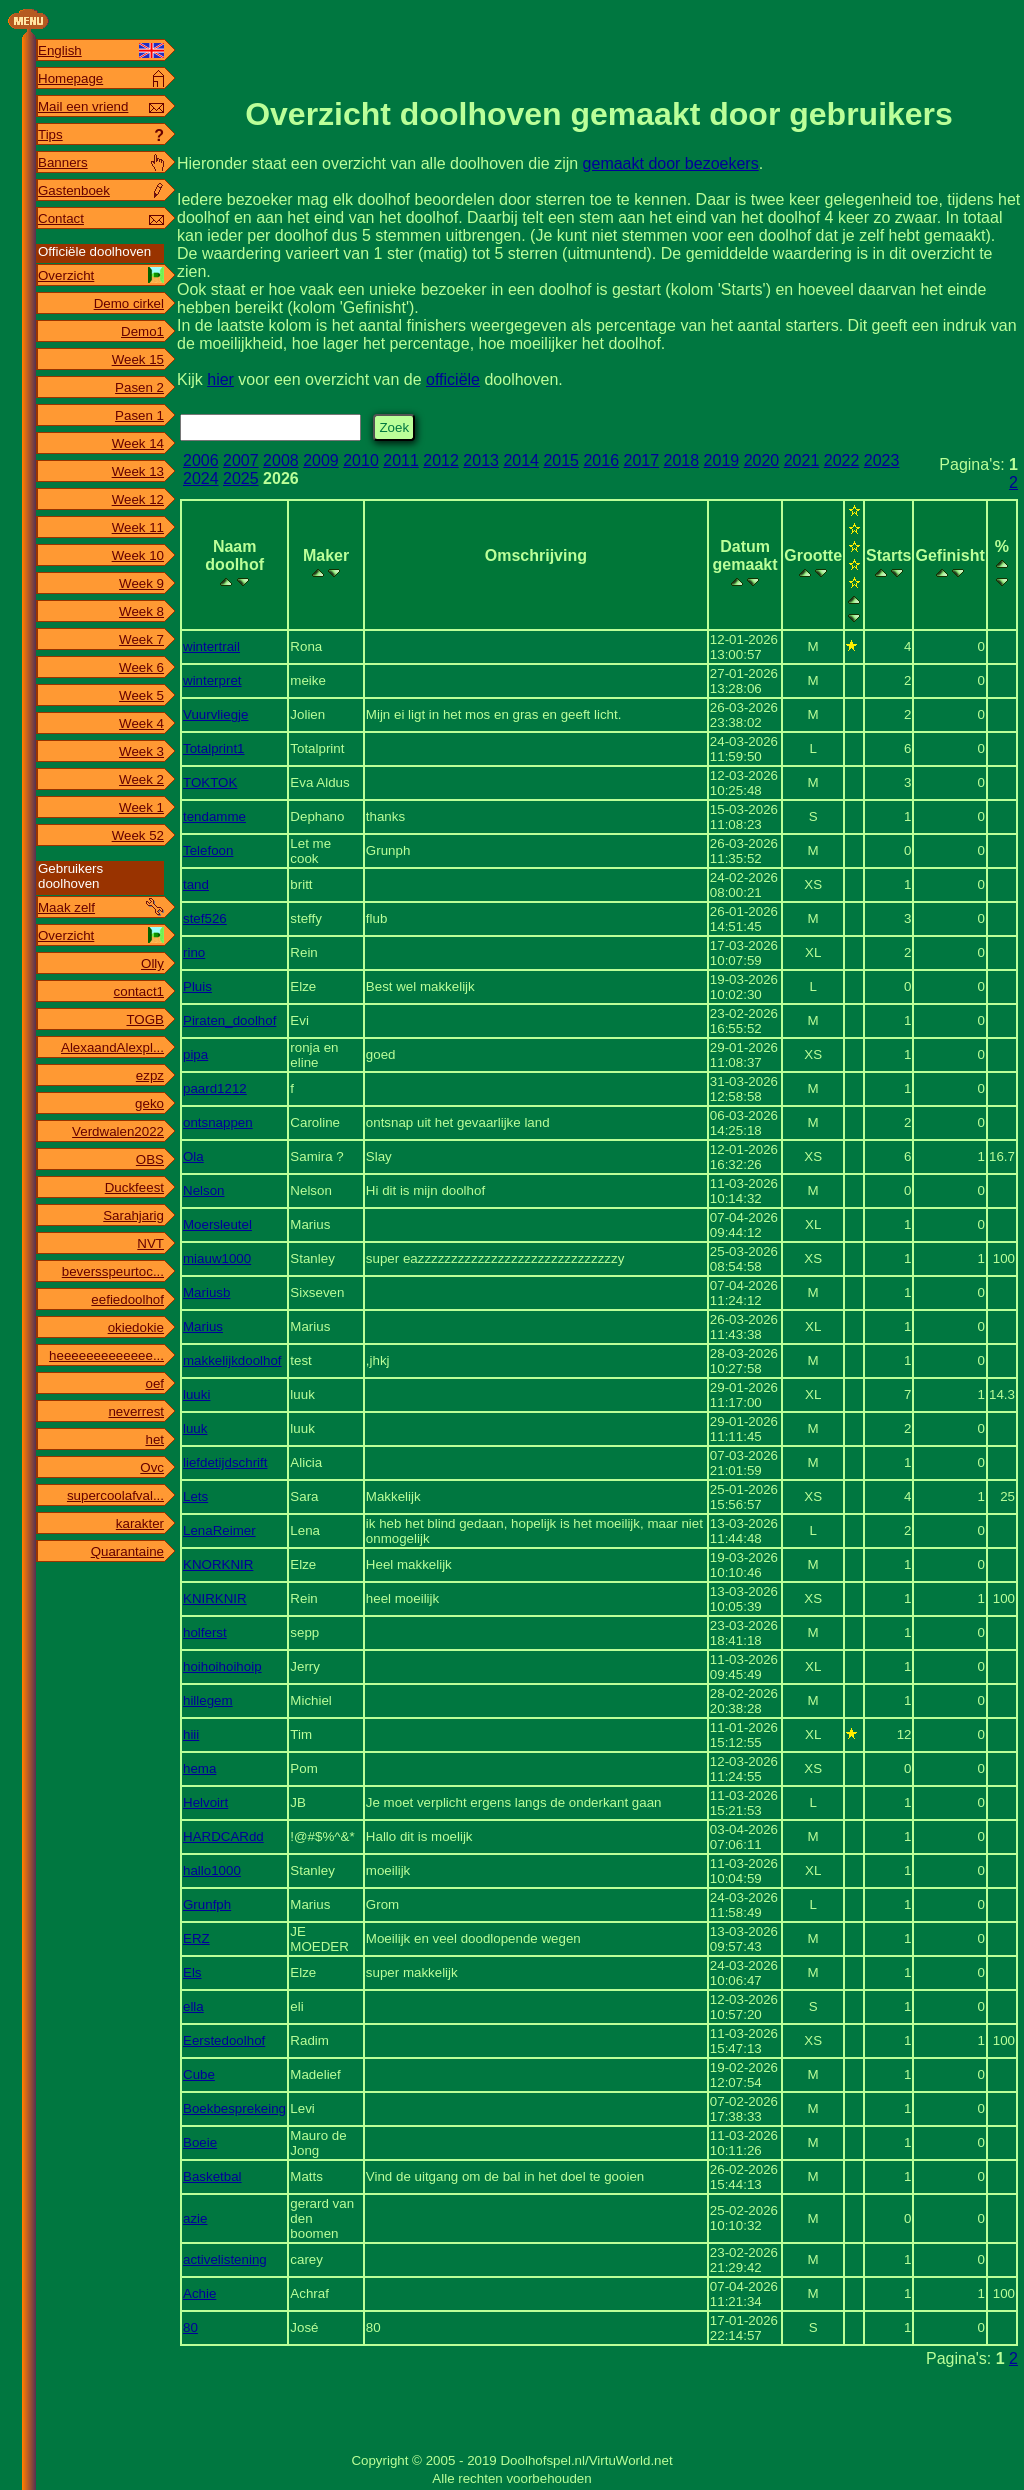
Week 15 (138, 359)
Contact (61, 218)
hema (199, 1768)
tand (196, 884)
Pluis (197, 986)
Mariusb (206, 1292)
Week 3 (141, 751)
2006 (201, 460)
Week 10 (138, 555)
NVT (150, 1243)
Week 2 (141, 779)
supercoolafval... (115, 1495)
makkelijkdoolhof (232, 1360)
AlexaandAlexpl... (112, 1047)
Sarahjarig (133, 1215)
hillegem (208, 1700)
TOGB (145, 1019)
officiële (453, 379)
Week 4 (141, 723)
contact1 (139, 991)
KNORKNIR (218, 1564)
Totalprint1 (214, 748)
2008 (281, 460)
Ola (193, 1156)
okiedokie (136, 1327)
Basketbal (212, 2176)
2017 (642, 460)
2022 (842, 460)
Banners (63, 162)
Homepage (70, 78)
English (60, 50)
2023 (882, 460)
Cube (199, 2074)
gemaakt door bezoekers (671, 163)
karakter (140, 1523)
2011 (401, 460)
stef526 (205, 918)
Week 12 (138, 499)
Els (192, 1972)
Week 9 (141, 583)
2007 (241, 460)
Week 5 (141, 695)
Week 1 (141, 807)
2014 (521, 460)
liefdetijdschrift (225, 1462)
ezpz (150, 1075)
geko (149, 1103)
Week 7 (141, 639)
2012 (441, 460)
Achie (199, 2293)
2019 (722, 460)
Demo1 (142, 331)
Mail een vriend (83, 106)
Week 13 (138, 471)
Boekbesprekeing (234, 2108)
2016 (601, 460)
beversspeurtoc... (113, 1271)
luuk (195, 1428)
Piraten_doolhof (229, 1020)
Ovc (152, 1467)
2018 (682, 460)
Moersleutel (217, 1224)
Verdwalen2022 (118, 1131)
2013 (481, 460)
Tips (50, 134)
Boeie (200, 2142)
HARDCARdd (223, 1836)
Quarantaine (127, 1551)
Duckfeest (134, 1187)
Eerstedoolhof (224, 2040)
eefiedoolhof (127, 1299)
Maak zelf (66, 907)
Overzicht (66, 275)
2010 (361, 460)
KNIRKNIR (215, 1598)
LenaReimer (219, 1530)
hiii (191, 1734)
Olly (152, 963)
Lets (195, 1496)
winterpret (212, 680)
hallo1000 (212, 1870)
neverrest (136, 1411)
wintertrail (211, 646)
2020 (762, 460)
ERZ (196, 1938)
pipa (195, 1054)
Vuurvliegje (215, 714)
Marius (203, 1326)
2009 (321, 460)
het (154, 1439)
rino (194, 952)
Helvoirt (205, 1802)
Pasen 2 (139, 387)
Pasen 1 (139, 415)
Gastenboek (74, 190)
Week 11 (138, 527)
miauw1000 (217, 1258)
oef (154, 1383)
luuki (196, 1394)
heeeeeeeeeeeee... (106, 1355)
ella (193, 2006)
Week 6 (141, 667)
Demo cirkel (129, 303)
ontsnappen (218, 1122)
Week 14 (138, 443)
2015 (561, 460)
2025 (241, 478)
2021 (802, 460)
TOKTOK (210, 782)
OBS (150, 1159)
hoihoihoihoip (222, 1666)
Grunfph (207, 1904)
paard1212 (215, 1088)
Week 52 (138, 835)
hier (220, 379)
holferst (205, 1632)
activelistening (225, 2259)
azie (195, 2218)
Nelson (204, 1190)
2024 (201, 478)
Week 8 (141, 611)
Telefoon (208, 850)
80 (190, 2327)
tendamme (214, 816)
